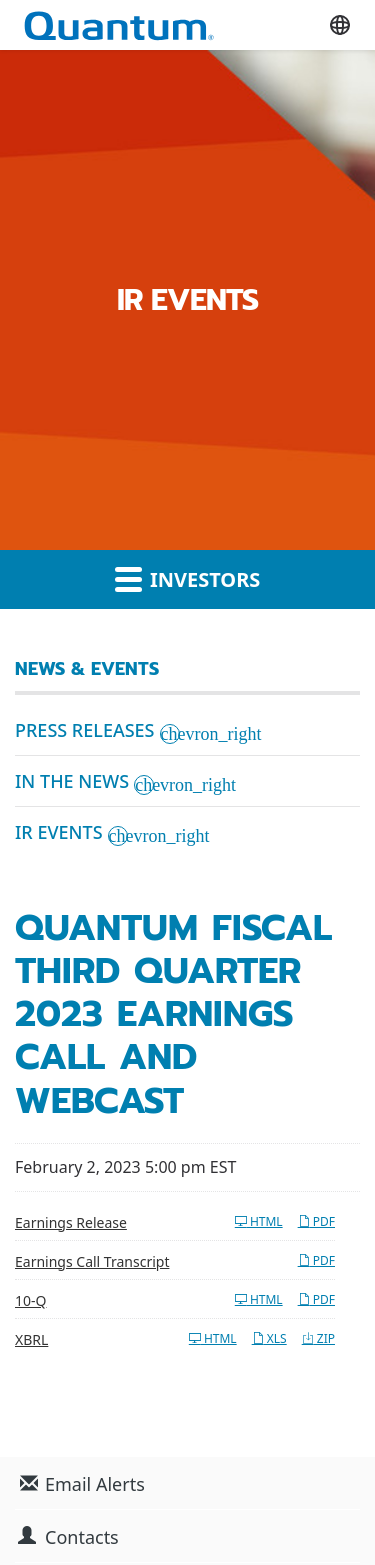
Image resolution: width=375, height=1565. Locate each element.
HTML (259, 1221)
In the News (72, 781)
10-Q (30, 1300)
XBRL (31, 1339)
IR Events (59, 832)
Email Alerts (95, 1484)
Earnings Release (71, 1222)
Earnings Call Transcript (92, 1261)
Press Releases (85, 730)
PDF (316, 1221)
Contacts (82, 1537)
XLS (269, 1338)
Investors (188, 579)
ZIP (318, 1338)
